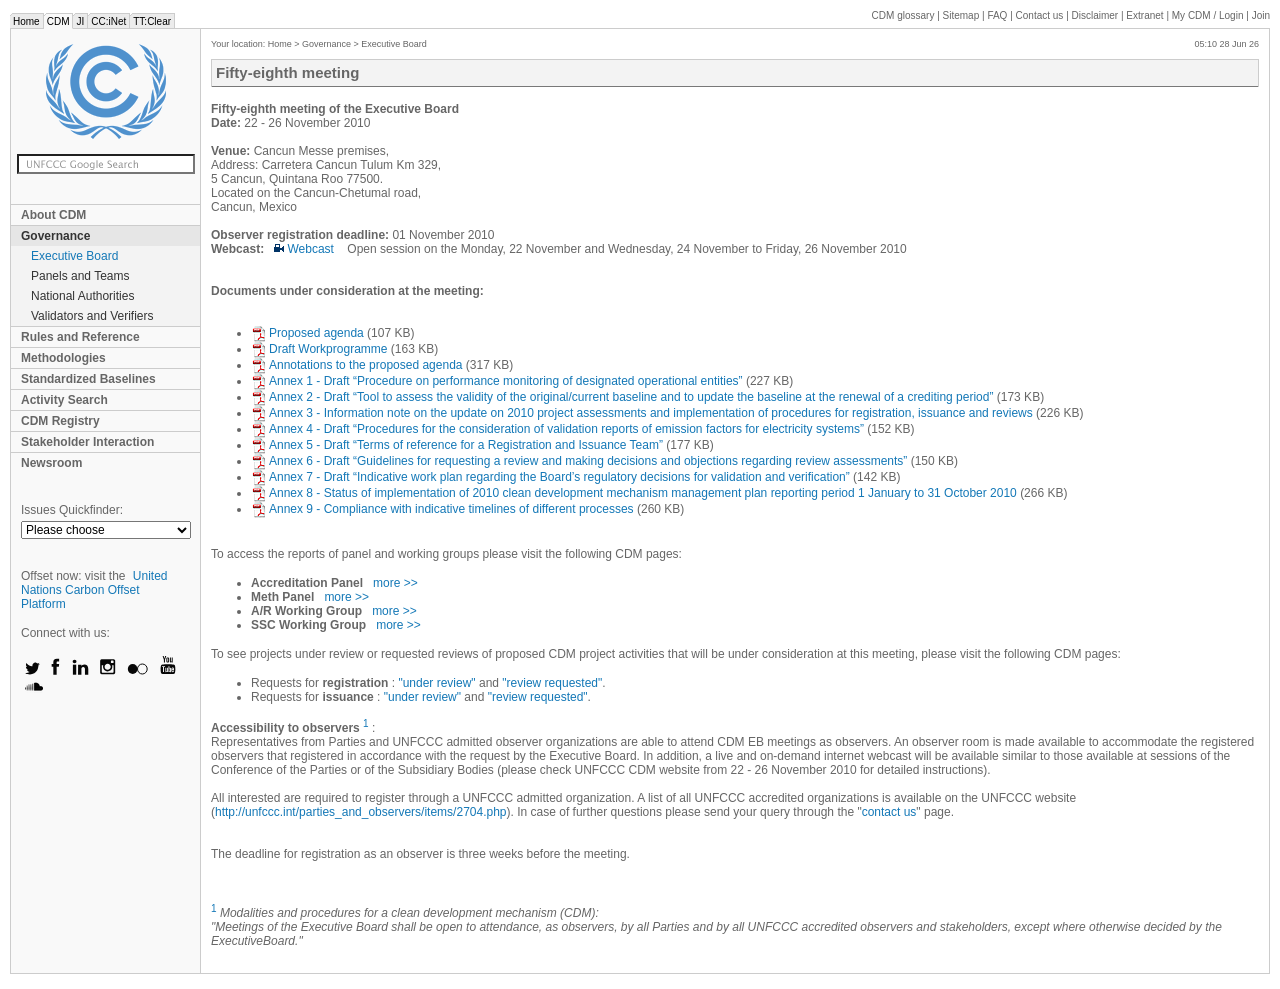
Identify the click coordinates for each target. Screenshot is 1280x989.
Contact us (1040, 15)
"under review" (436, 683)
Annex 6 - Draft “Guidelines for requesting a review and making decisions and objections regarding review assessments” (581, 461)
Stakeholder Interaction (87, 442)
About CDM (53, 215)
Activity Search (64, 400)
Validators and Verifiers (92, 316)
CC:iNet (108, 21)
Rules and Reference (80, 337)
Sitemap (961, 15)
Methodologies (63, 358)
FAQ (997, 15)
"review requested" (552, 683)
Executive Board (74, 256)
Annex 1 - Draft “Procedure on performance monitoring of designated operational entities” (498, 381)
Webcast (304, 249)
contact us (889, 812)
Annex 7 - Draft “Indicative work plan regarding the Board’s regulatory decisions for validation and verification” (552, 477)
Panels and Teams (80, 276)
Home (26, 21)
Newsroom (51, 463)
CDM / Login (1209, 15)
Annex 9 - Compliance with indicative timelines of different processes (444, 509)
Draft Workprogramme (319, 349)
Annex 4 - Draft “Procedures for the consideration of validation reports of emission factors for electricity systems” (559, 429)
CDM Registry (60, 421)
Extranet (1144, 15)
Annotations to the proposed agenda (358, 365)
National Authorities (82, 296)
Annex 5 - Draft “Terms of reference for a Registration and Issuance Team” (458, 445)
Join (1261, 15)
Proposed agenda (307, 333)
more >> (395, 583)
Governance (55, 236)
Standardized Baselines (88, 379)
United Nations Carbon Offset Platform (94, 590)
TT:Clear (152, 21)
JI (80, 21)
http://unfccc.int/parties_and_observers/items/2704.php (361, 812)
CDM (58, 21)
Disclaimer (1095, 15)
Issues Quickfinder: (72, 510)
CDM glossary (903, 15)
